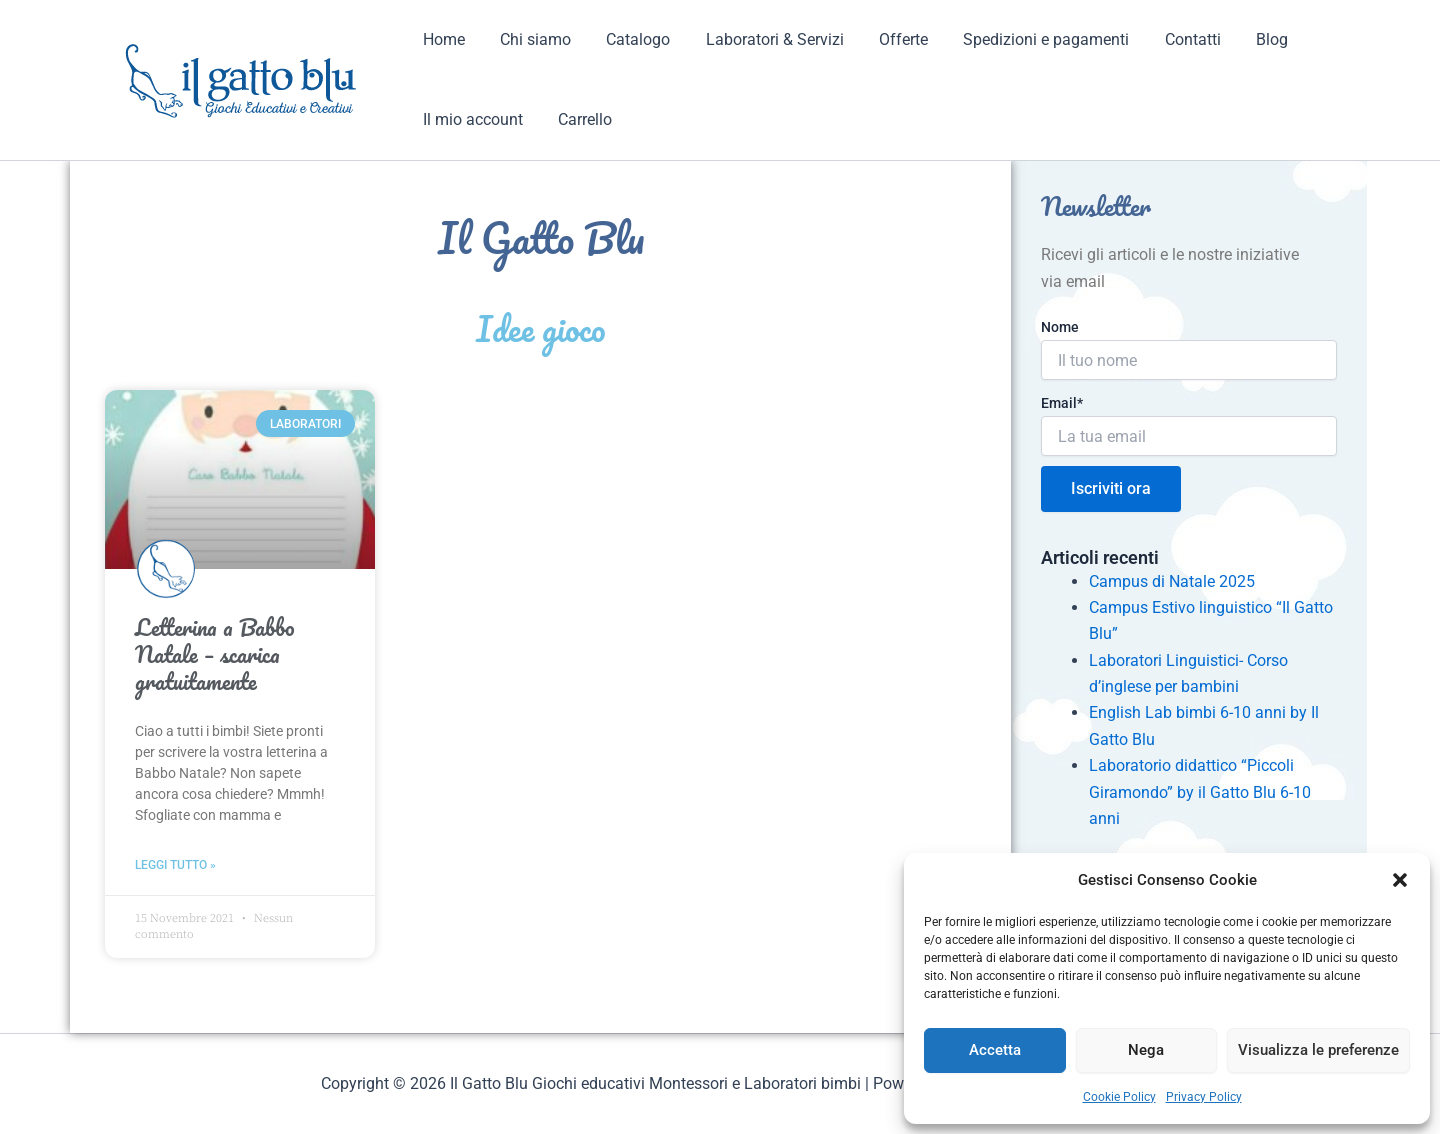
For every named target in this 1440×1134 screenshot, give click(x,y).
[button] (1400, 880)
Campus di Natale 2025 (1172, 581)
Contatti (1171, 39)
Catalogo (630, 39)
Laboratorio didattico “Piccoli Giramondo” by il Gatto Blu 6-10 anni (1200, 792)
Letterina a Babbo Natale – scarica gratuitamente (215, 655)
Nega (1146, 1050)
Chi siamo (530, 39)
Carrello (580, 119)
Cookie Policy (1119, 1097)
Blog (1247, 39)
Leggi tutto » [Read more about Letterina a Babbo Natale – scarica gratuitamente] (175, 865)
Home (442, 39)
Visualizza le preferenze (1318, 1050)
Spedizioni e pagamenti (1028, 39)
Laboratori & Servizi (763, 39)
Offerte (888, 39)
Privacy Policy (1204, 1097)
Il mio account (471, 119)
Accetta (995, 1050)
